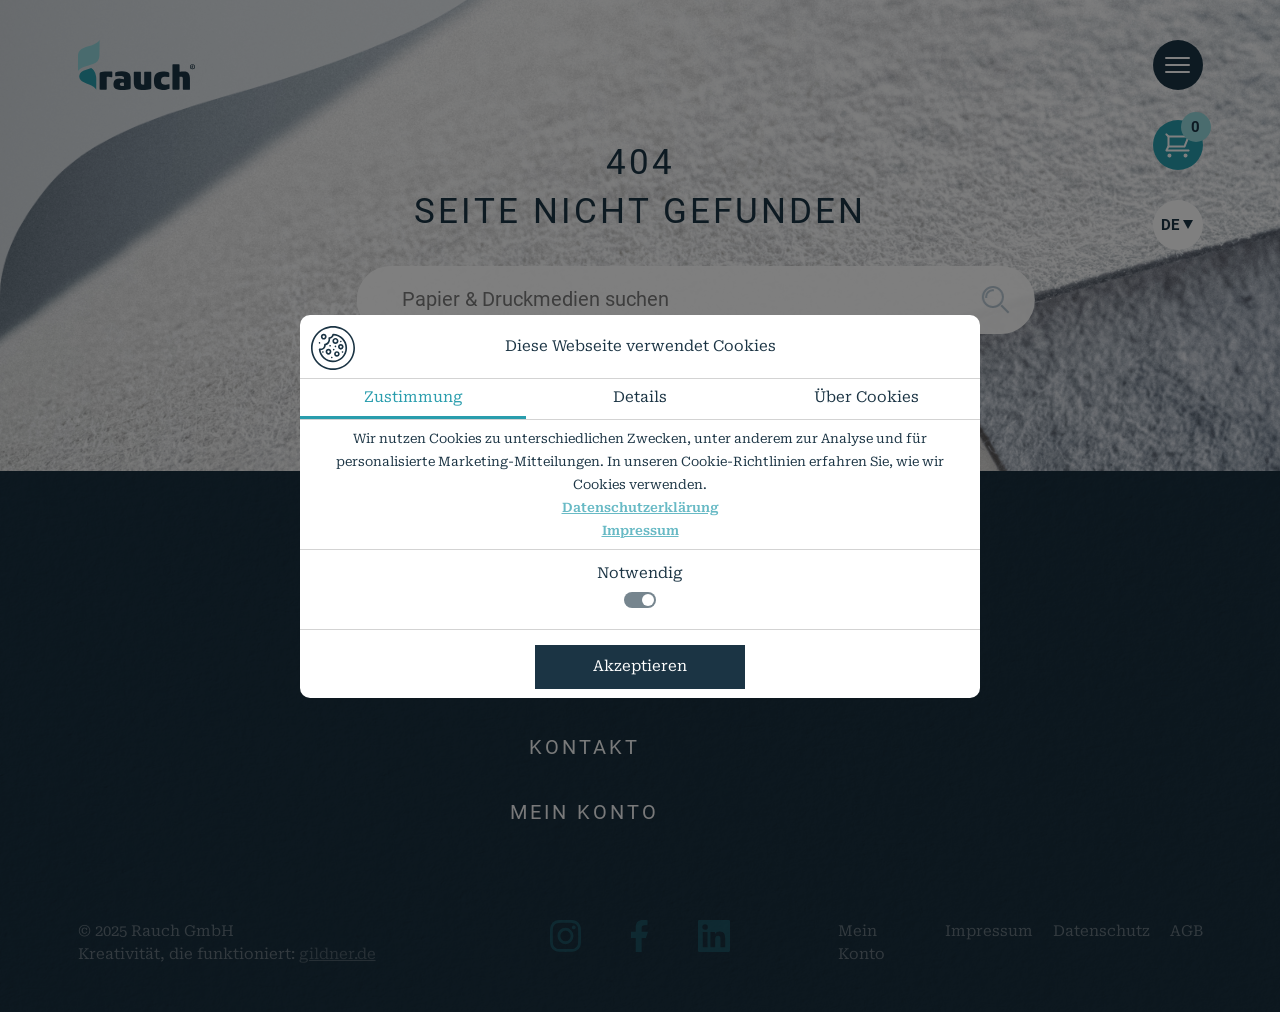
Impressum (640, 530)
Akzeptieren (640, 666)
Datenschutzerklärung (640, 507)
